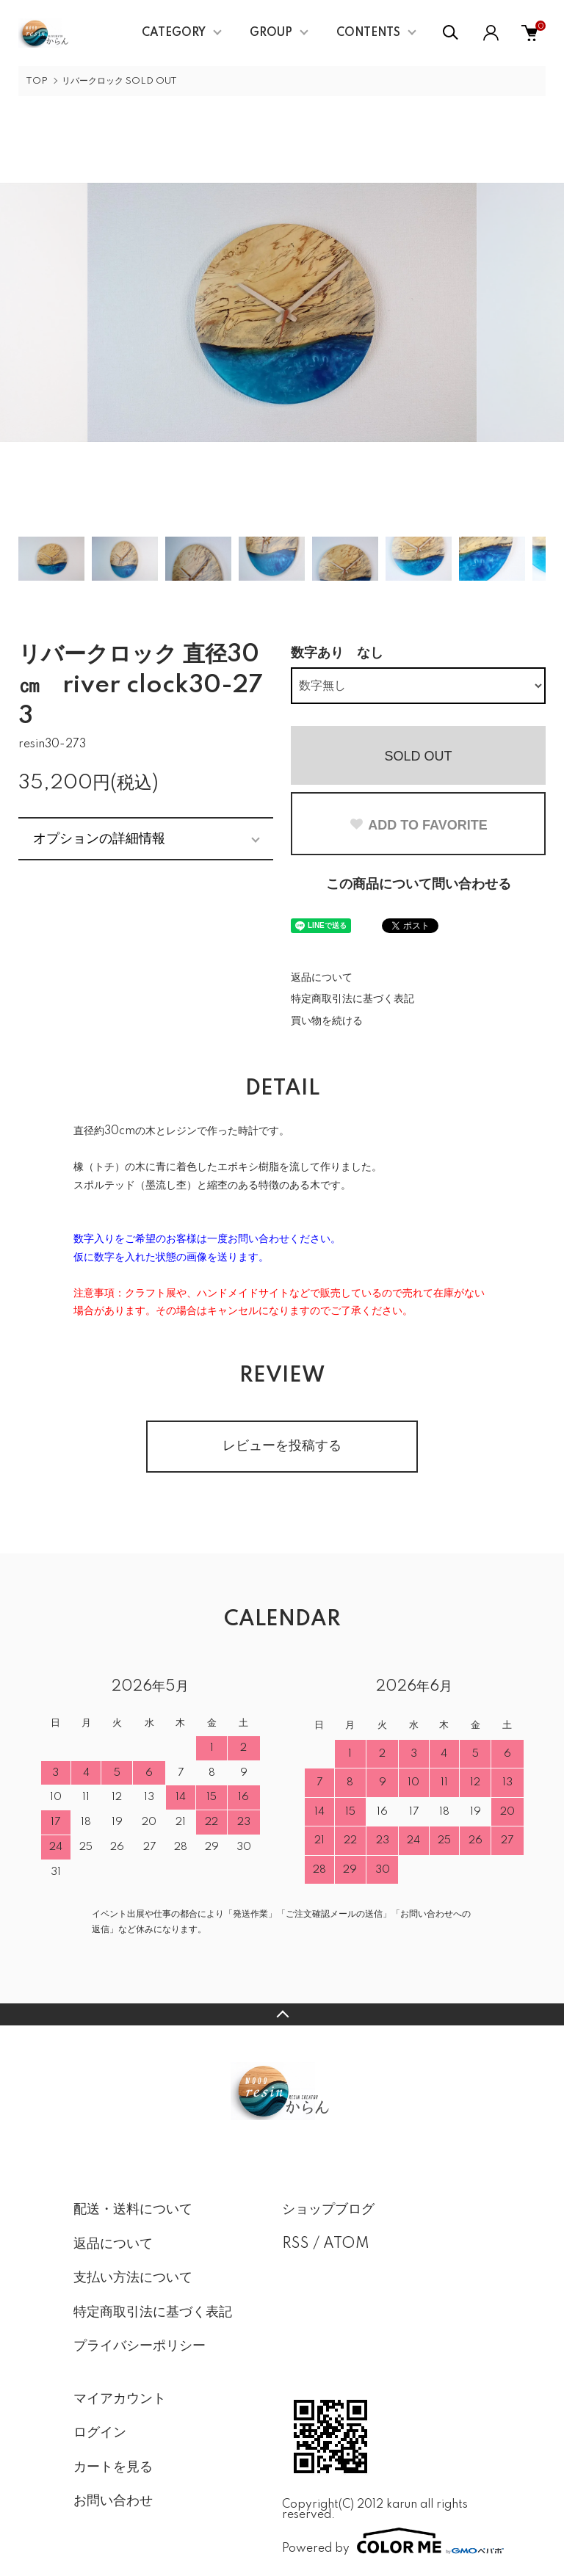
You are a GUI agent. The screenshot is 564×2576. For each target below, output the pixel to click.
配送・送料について (132, 2209)
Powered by (386, 2541)
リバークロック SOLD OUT (119, 81)
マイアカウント (119, 2399)
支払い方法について (132, 2278)
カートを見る (113, 2467)
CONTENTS (368, 33)
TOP (37, 81)
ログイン (99, 2433)
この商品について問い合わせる (418, 884)
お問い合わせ (113, 2501)
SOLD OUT (418, 756)
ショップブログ (328, 2209)
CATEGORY (174, 33)
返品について (321, 978)
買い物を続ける (327, 1021)
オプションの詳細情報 (99, 838)
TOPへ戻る (282, 2014)
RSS (295, 2244)
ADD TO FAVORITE (418, 825)
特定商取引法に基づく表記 (352, 999)
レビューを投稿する (282, 1446)
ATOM (346, 2244)
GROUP (271, 33)
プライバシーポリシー (139, 2346)
